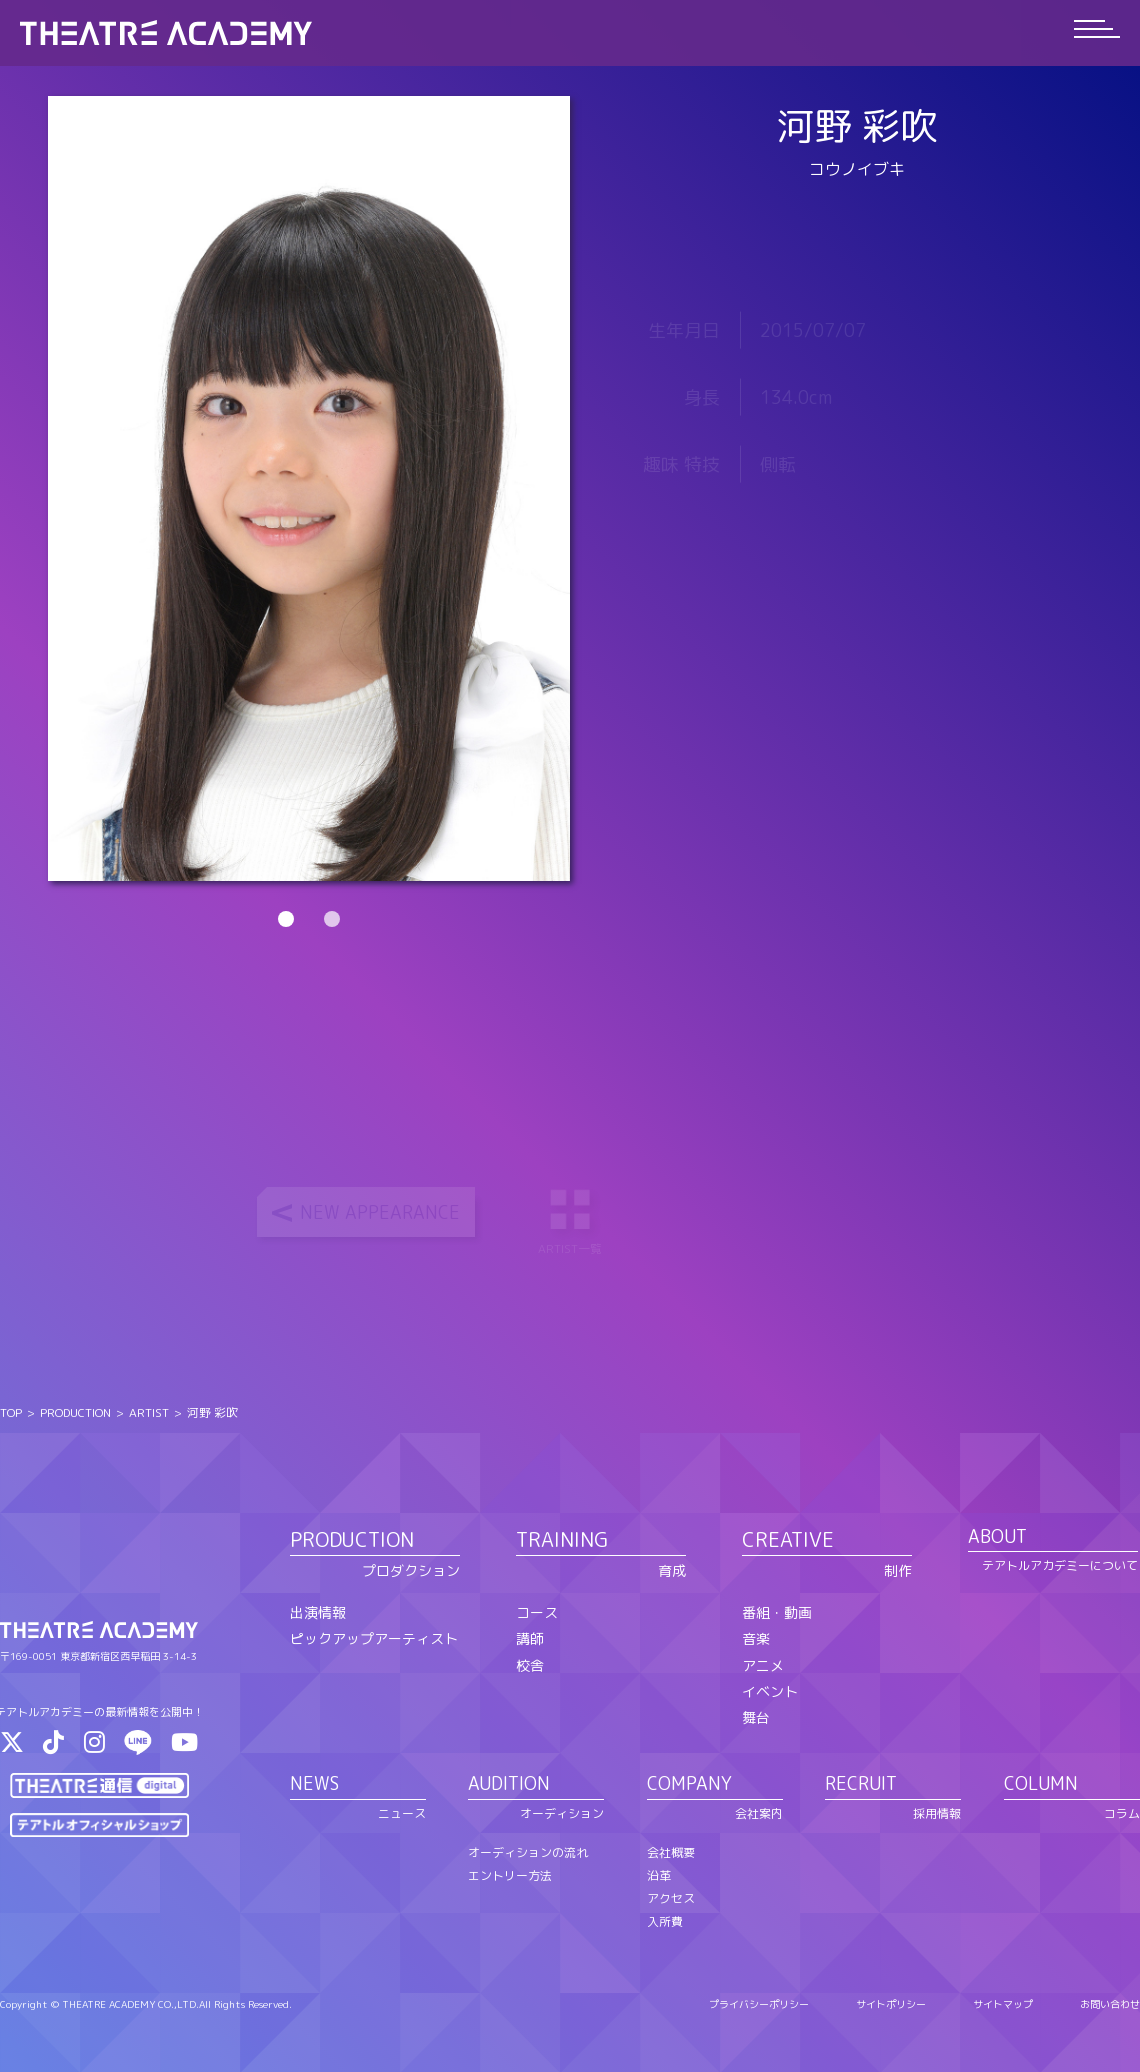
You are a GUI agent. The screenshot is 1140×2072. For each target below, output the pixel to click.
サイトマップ (1003, 2004)
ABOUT (997, 1536)
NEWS (314, 1783)
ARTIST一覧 (572, 1220)
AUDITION (509, 1783)
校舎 (530, 1665)
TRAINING (562, 1539)
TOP (11, 1412)
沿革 (659, 1875)
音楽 (756, 1638)
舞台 (756, 1717)
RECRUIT (861, 1783)
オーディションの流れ (528, 1852)
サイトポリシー (891, 2004)
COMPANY (689, 1783)
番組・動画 (777, 1612)
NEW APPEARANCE (380, 1212)
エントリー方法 (510, 1875)
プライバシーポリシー (759, 2004)
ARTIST (149, 1412)
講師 (530, 1638)
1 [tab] (286, 919)
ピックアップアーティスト (374, 1638)
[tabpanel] (309, 488)
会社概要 (671, 1852)
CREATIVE (788, 1539)
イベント (770, 1691)
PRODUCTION (75, 1412)
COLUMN (1041, 1783)
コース (537, 1612)
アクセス (671, 1898)
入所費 (665, 1921)
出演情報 (318, 1612)
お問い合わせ (1110, 2004)
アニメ (763, 1665)
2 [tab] (332, 919)
